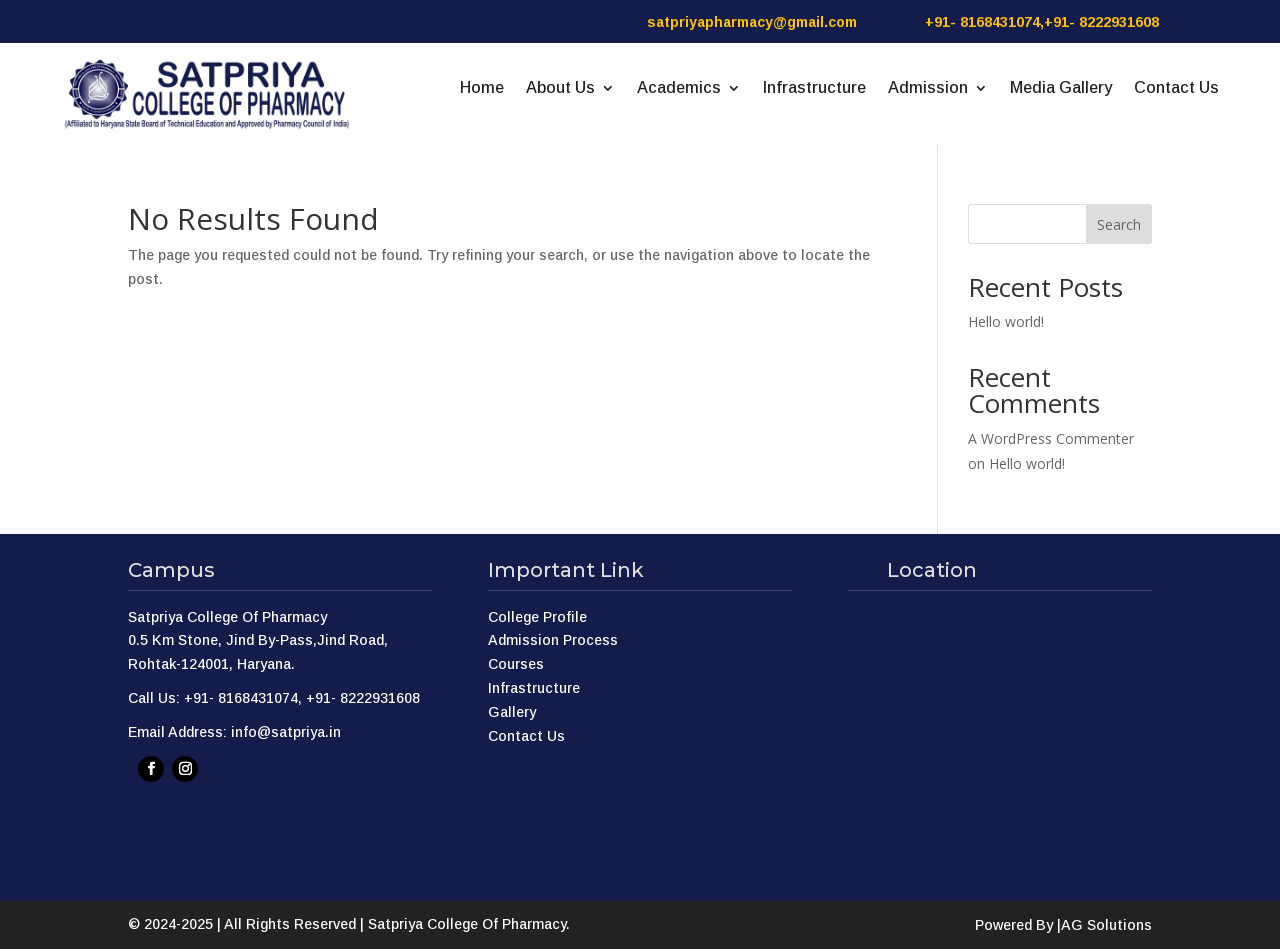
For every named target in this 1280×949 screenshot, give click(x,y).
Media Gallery (1061, 88)
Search (1119, 224)
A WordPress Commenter (1051, 438)
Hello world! (1006, 321)
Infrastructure (814, 88)
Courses (516, 664)
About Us (560, 88)
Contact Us (1176, 88)
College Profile (537, 617)
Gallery (512, 712)
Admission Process (553, 640)
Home (482, 88)
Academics (679, 88)
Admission (928, 88)
